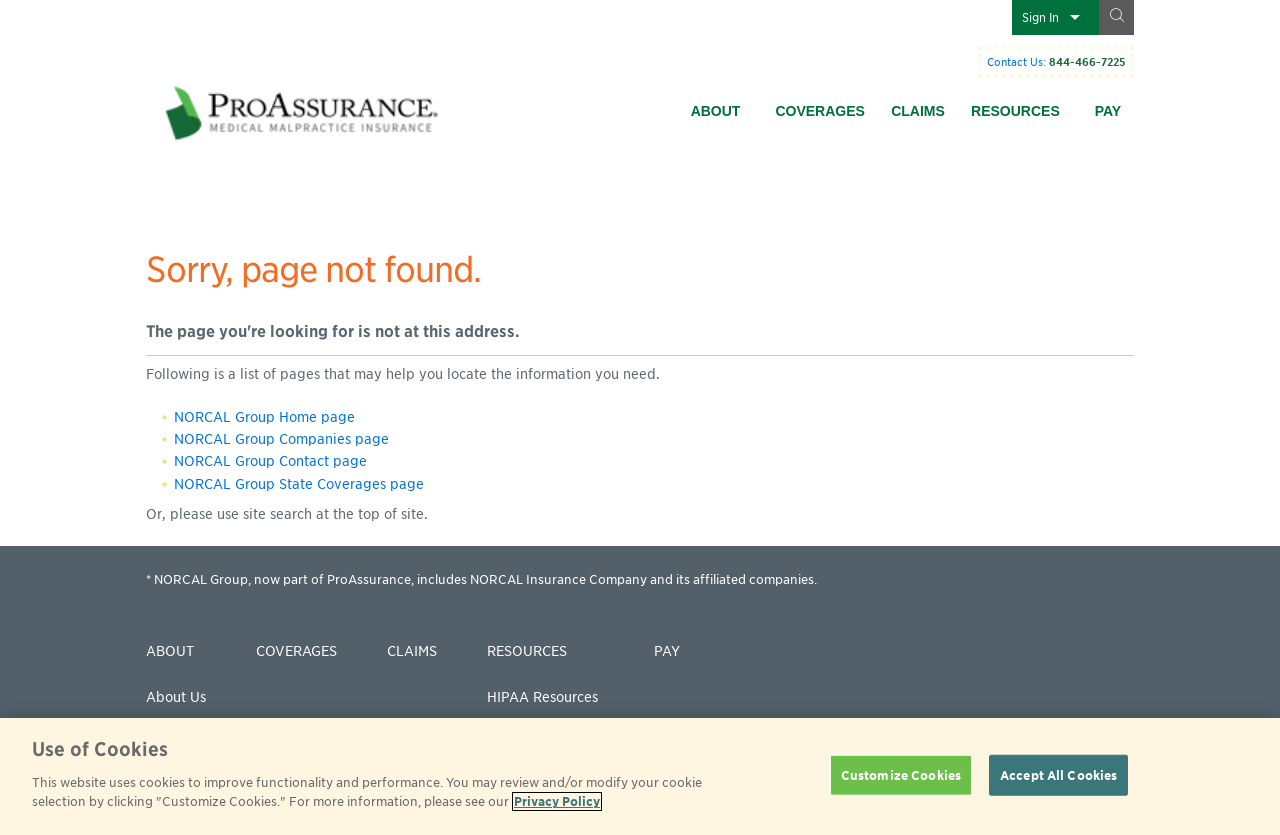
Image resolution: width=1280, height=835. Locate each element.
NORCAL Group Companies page (281, 439)
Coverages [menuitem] (819, 111)
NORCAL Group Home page (264, 417)
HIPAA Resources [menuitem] (542, 697)
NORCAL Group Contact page (270, 461)
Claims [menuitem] (918, 111)
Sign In (1040, 17)
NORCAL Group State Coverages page (299, 484)
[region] (640, 776)
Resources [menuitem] (1015, 111)
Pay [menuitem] (1108, 111)
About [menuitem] (716, 111)
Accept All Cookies (1058, 774)
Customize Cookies (901, 774)
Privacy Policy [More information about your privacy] (557, 801)
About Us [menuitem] (176, 697)
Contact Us (1015, 62)
